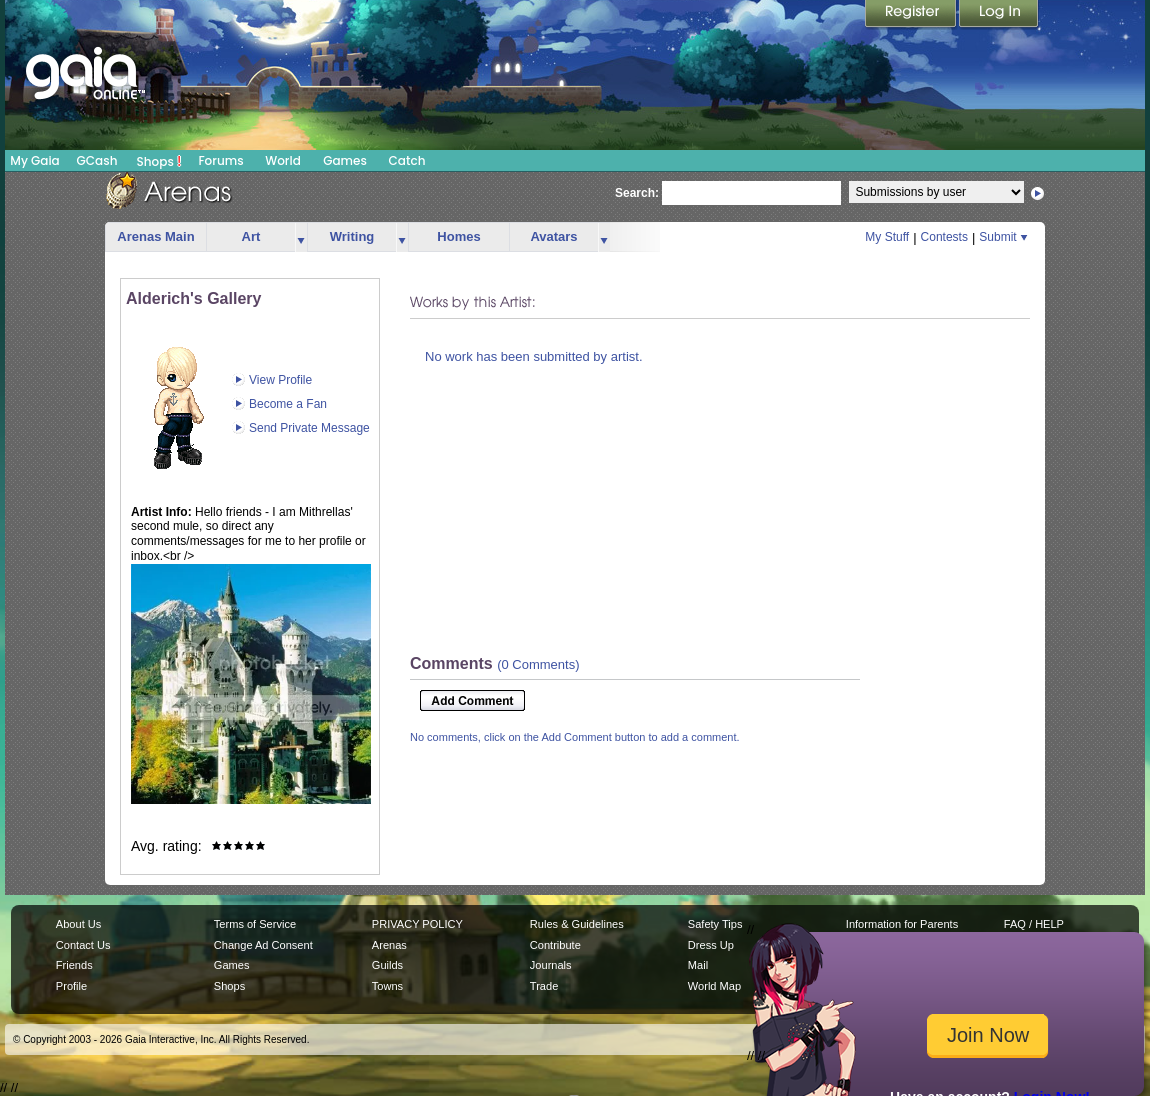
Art (251, 236)
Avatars (553, 236)
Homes (458, 236)
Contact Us (83, 945)
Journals (551, 965)
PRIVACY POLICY (417, 924)
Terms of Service (255, 924)
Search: (637, 193)
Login (999, 15)
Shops (159, 161)
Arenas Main (155, 236)
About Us (78, 924)
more (301, 237)
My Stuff (887, 237)
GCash (97, 160)
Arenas (389, 945)
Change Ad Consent (263, 945)
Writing (352, 236)
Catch (407, 160)
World (283, 160)
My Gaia (34, 160)
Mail (698, 965)
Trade (544, 986)
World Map (714, 986)
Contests (944, 237)
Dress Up (711, 945)
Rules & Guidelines (577, 924)
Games (345, 160)
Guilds (387, 965)
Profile (71, 986)
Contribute (555, 945)
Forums (220, 160)
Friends (74, 965)
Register (912, 15)
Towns (387, 986)
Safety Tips (715, 924)
